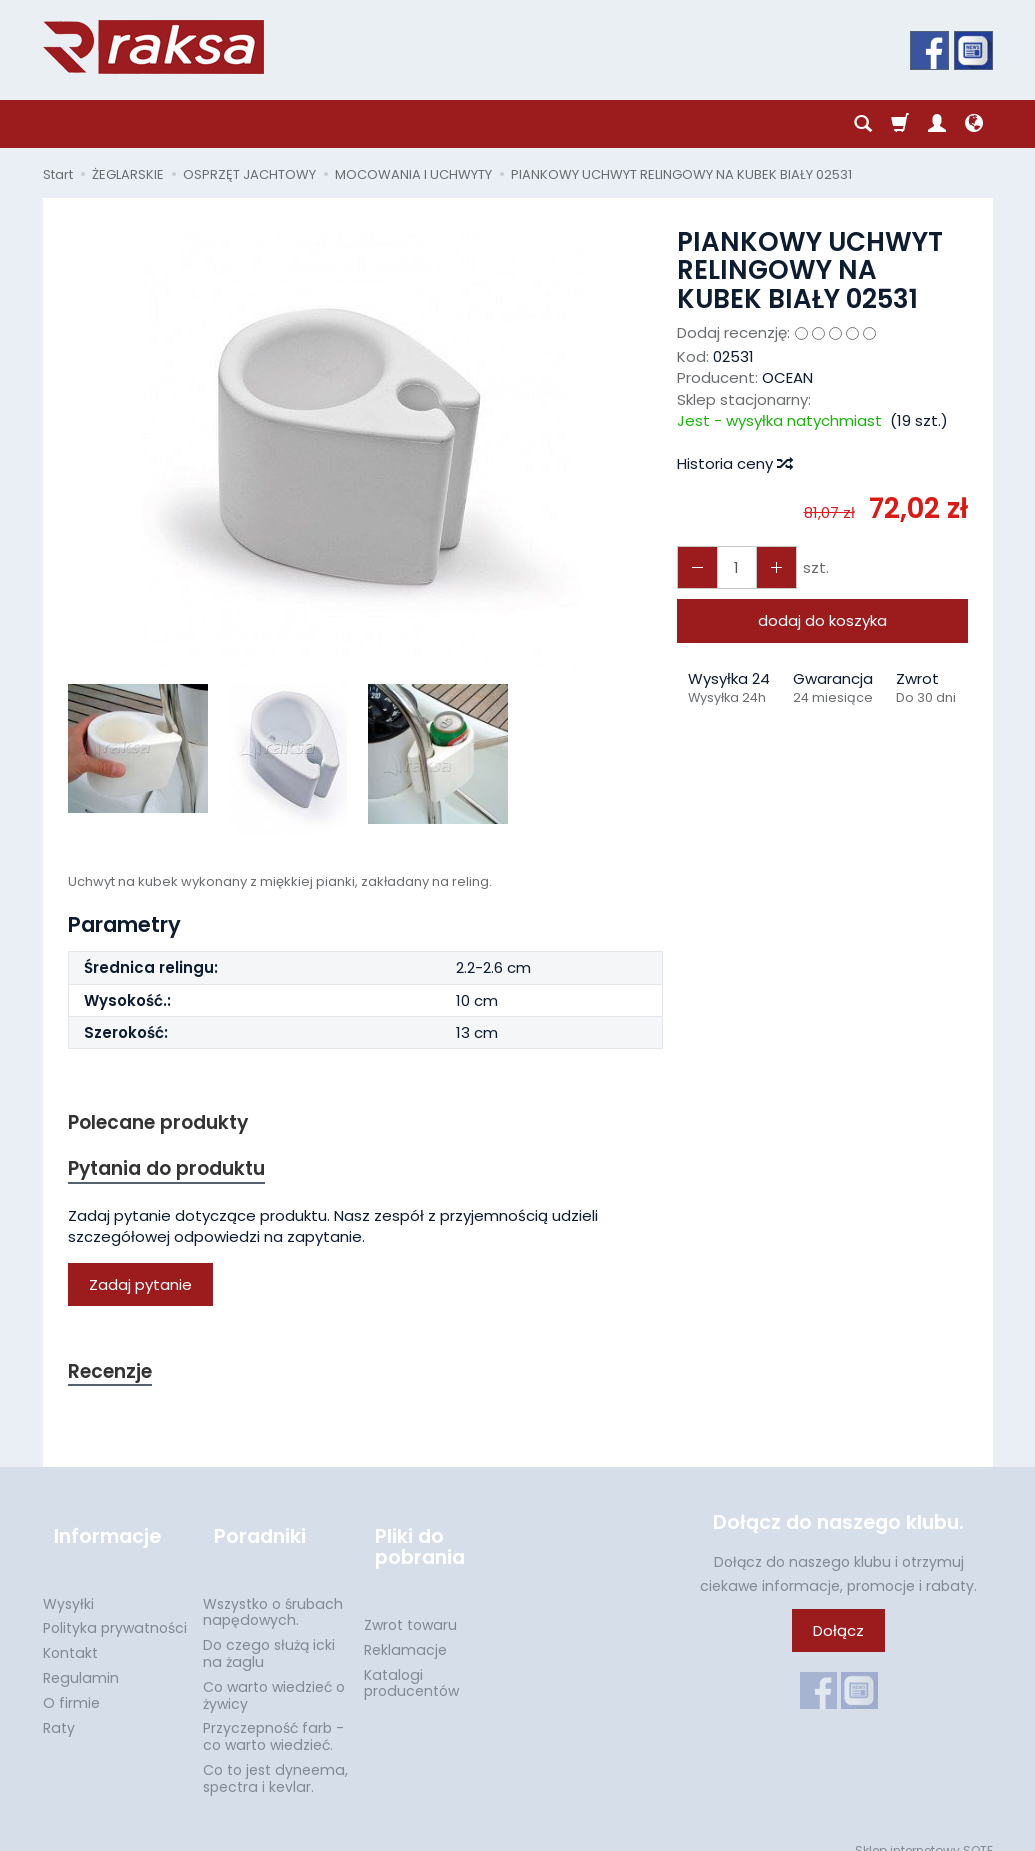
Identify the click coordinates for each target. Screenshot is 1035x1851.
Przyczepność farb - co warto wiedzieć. (273, 1717)
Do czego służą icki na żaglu (269, 1634)
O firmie (71, 1684)
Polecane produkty (168, 1123)
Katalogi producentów (411, 1663)
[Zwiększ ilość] (694, 567)
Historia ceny (734, 463)
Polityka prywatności (115, 1609)
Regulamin (81, 1659)
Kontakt (70, 1634)
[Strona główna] (153, 47)
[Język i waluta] (974, 124)
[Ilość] (730, 567)
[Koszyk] (900, 124)
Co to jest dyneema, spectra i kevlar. (275, 1759)
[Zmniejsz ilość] (766, 567)
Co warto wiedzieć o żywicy (274, 1676)
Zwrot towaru (410, 1606)
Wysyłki (68, 1584)
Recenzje (115, 1378)
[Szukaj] (863, 124)
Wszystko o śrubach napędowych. (273, 1592)
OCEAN (787, 377)
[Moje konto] (937, 124)
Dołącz (838, 1639)
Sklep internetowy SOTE (924, 1830)
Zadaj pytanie (140, 1290)
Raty (59, 1708)
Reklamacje (405, 1631)
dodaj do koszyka (822, 620)
